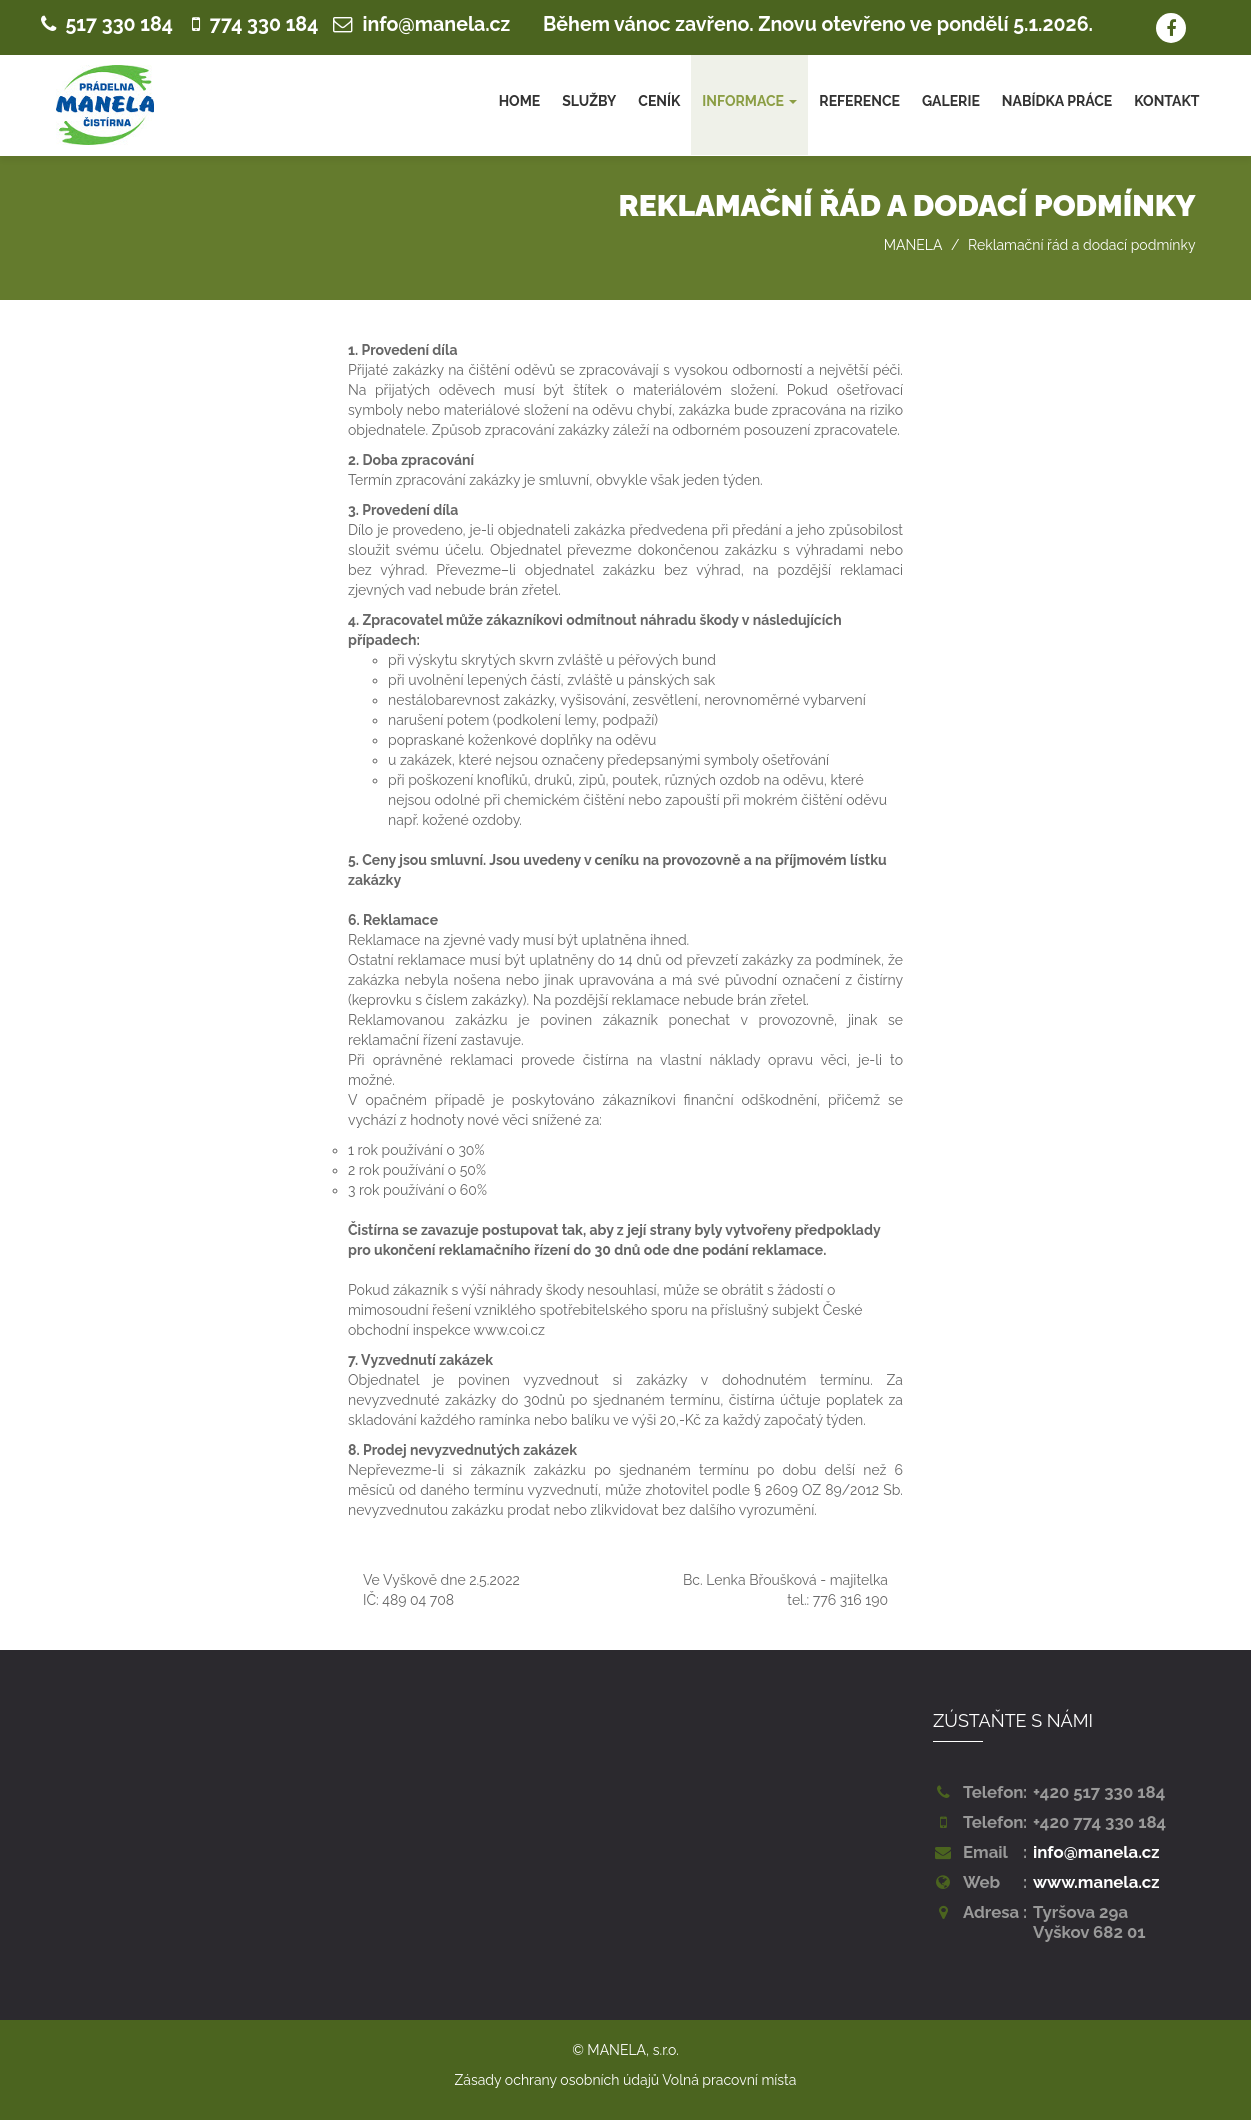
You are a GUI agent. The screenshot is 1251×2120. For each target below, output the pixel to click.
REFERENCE (859, 101)
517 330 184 (120, 24)
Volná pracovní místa (729, 2080)
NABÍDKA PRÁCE (1057, 101)
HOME (520, 101)
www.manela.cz (1096, 1882)
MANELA (913, 245)
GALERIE (951, 101)
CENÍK (659, 101)
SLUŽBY (589, 101)
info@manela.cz (437, 24)
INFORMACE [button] (749, 101)
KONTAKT (1166, 101)
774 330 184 (264, 24)
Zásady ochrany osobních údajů (557, 2080)
